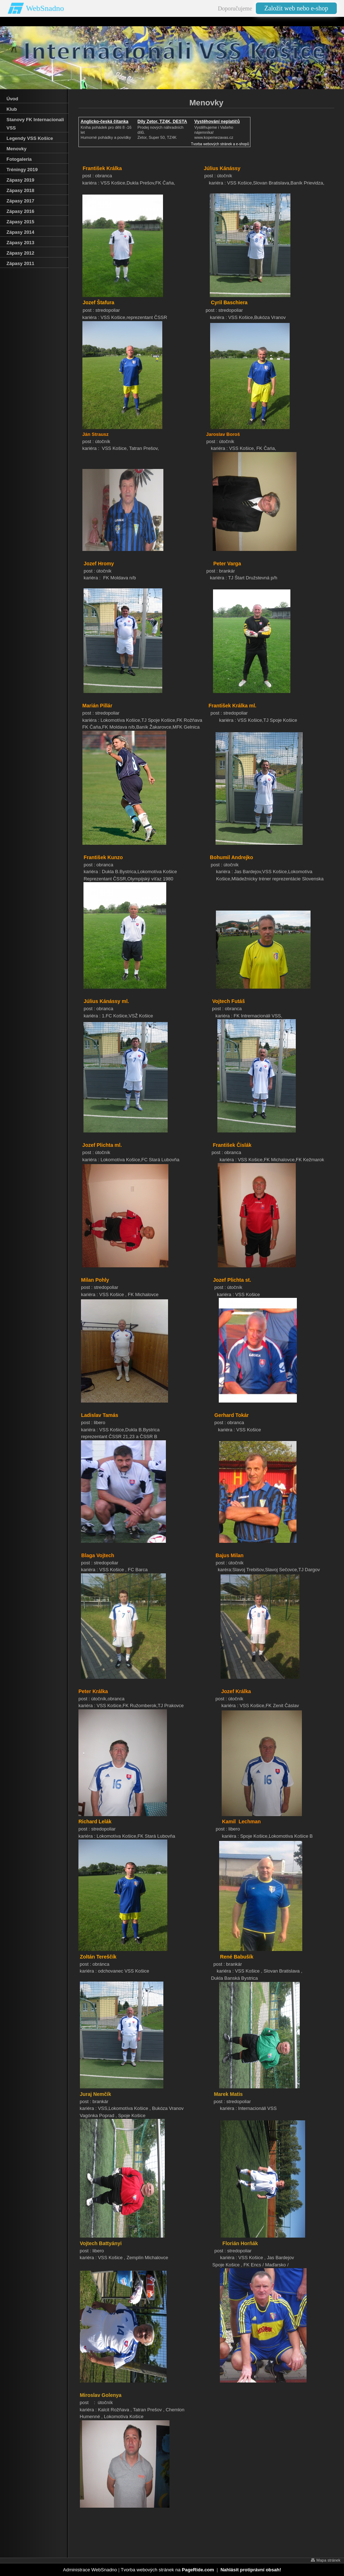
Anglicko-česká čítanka (104, 121)
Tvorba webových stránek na (167, 2569)
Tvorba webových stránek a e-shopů (220, 144)
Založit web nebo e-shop (296, 8)
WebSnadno (45, 8)
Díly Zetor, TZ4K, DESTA (162, 121)
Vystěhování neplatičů (217, 121)
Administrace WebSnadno (90, 2569)
